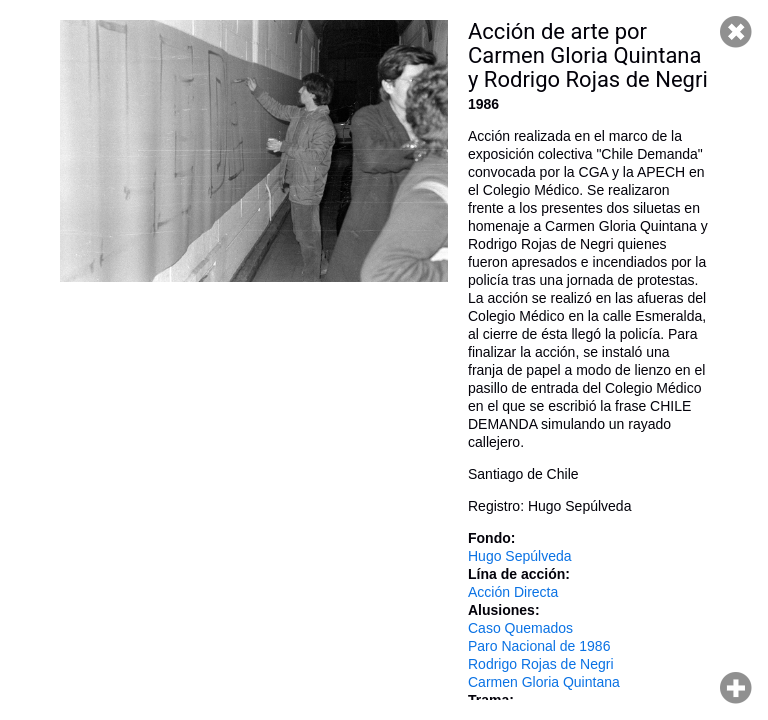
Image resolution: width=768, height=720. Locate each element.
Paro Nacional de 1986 (539, 646)
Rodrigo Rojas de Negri (541, 664)
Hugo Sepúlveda (520, 556)
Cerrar (736, 32)
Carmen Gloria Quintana (544, 682)
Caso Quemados (520, 628)
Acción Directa (513, 592)
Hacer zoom (736, 688)
